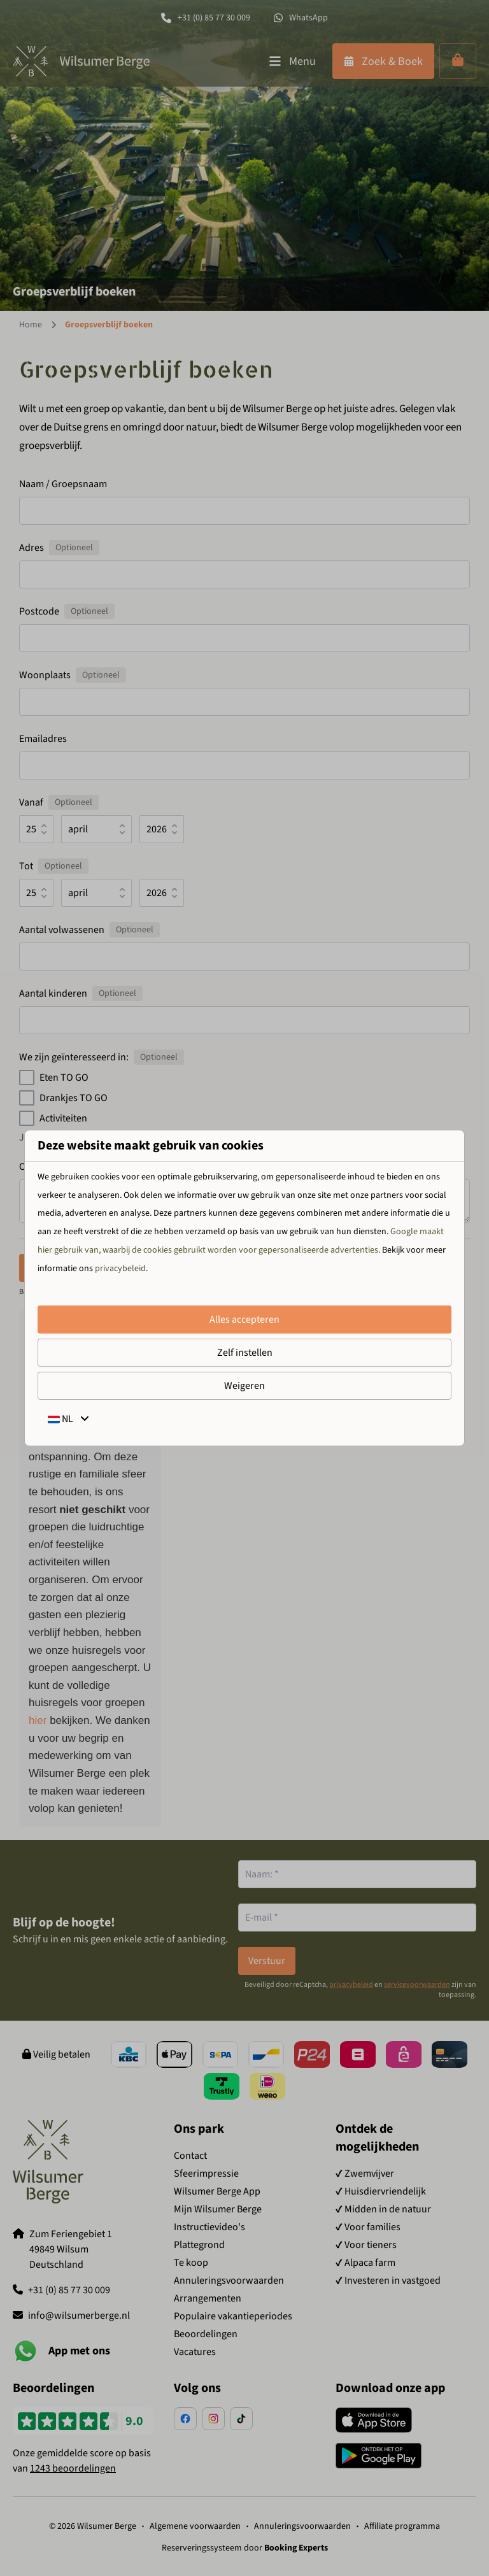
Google (404, 1231)
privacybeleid (120, 1268)
